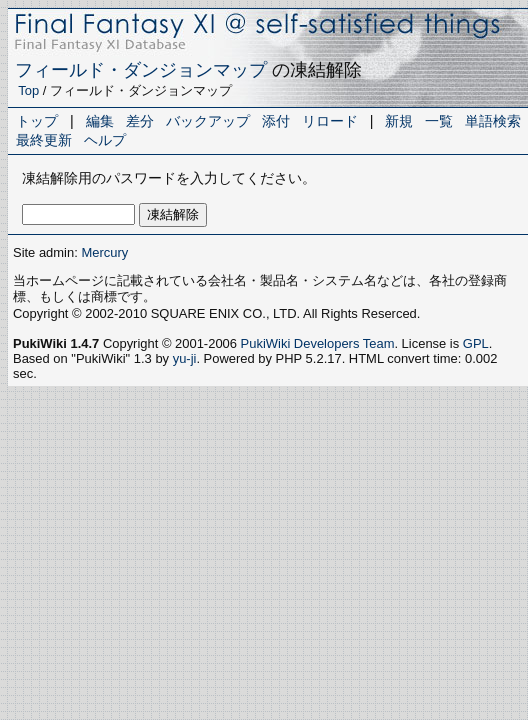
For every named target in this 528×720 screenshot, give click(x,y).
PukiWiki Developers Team (318, 343)
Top (28, 90)
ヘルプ (105, 140)
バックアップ (208, 121)
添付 (276, 121)
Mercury (104, 252)
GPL (476, 343)
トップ (37, 121)
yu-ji (185, 358)
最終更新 (44, 140)
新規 (399, 121)
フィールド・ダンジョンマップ (141, 70)
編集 (100, 121)
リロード (330, 121)
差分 (140, 121)
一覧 (439, 121)
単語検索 (493, 121)
